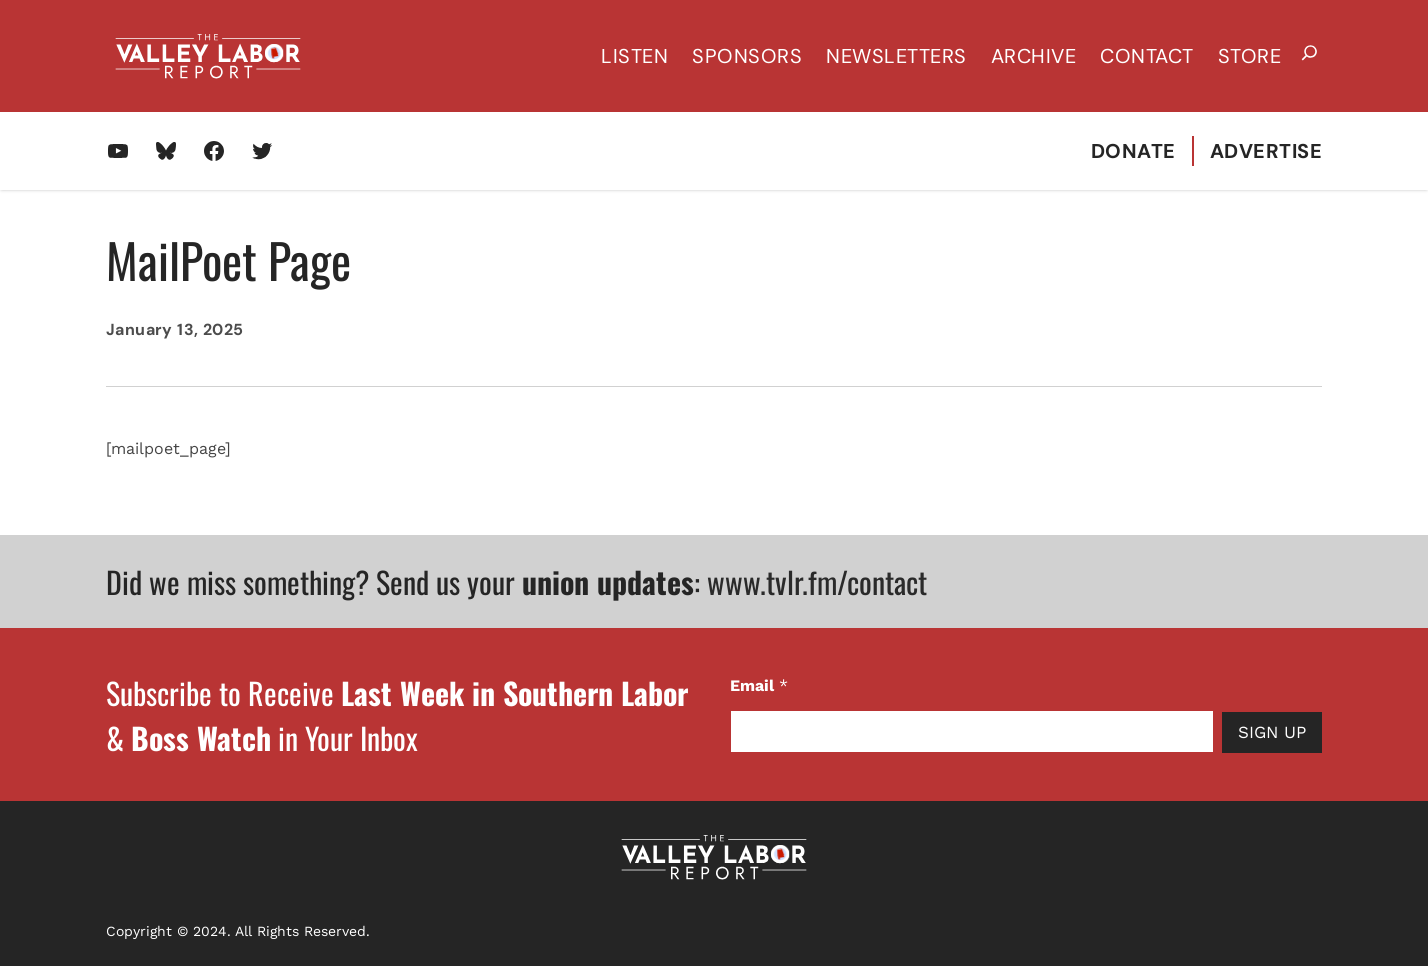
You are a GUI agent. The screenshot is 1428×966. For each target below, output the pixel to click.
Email (759, 685)
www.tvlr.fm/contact (817, 581)
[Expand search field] (1309, 56)
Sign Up (1272, 732)
